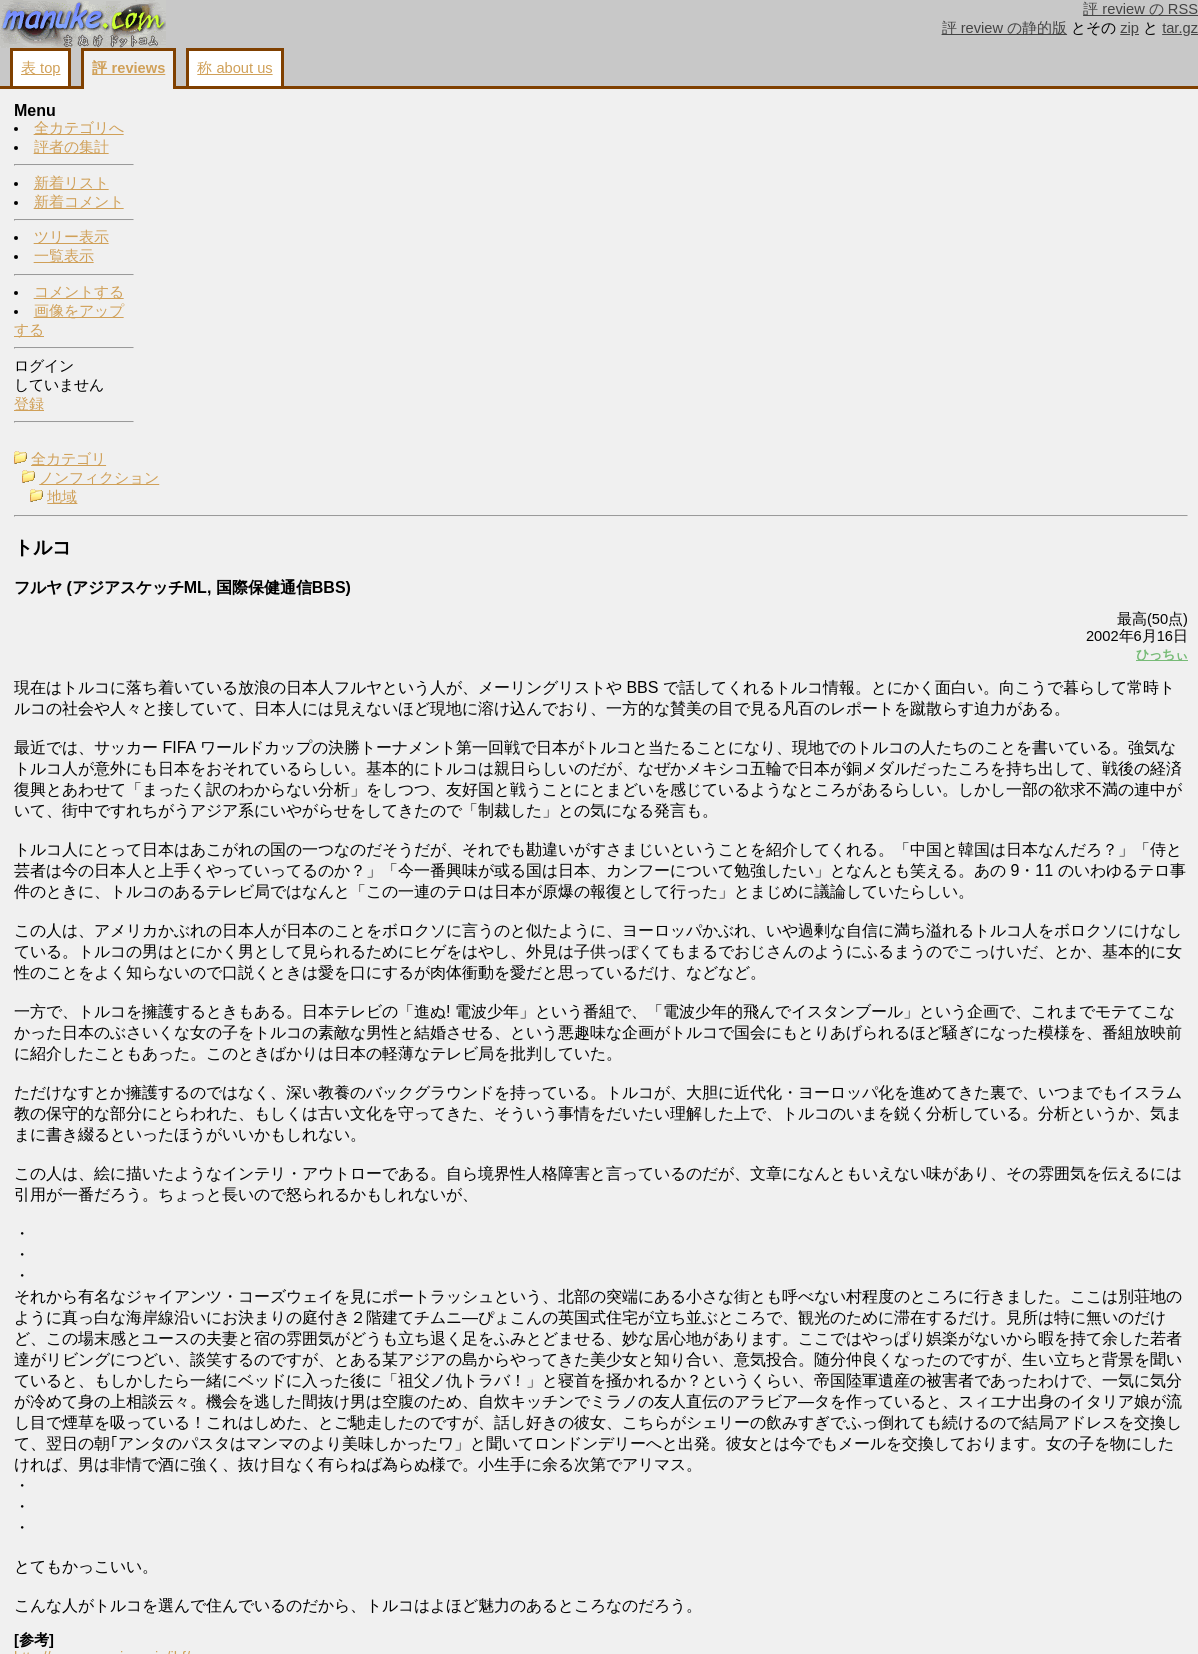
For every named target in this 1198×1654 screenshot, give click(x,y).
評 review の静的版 (1005, 28)
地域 (202, 150)
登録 (29, 405)
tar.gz (1180, 28)
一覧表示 (64, 257)
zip (1129, 28)
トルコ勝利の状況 (1018, 146)
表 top (40, 68)
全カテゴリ (208, 112)
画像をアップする (844, 1615)
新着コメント (79, 203)
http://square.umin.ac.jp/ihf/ (242, 1583)
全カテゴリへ (79, 129)
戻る (923, 1615)
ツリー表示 (71, 238)
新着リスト (71, 184)
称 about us (234, 68)
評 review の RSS (1140, 9)
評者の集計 (71, 148)
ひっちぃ (912, 306)
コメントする (79, 293)
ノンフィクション (239, 131)
